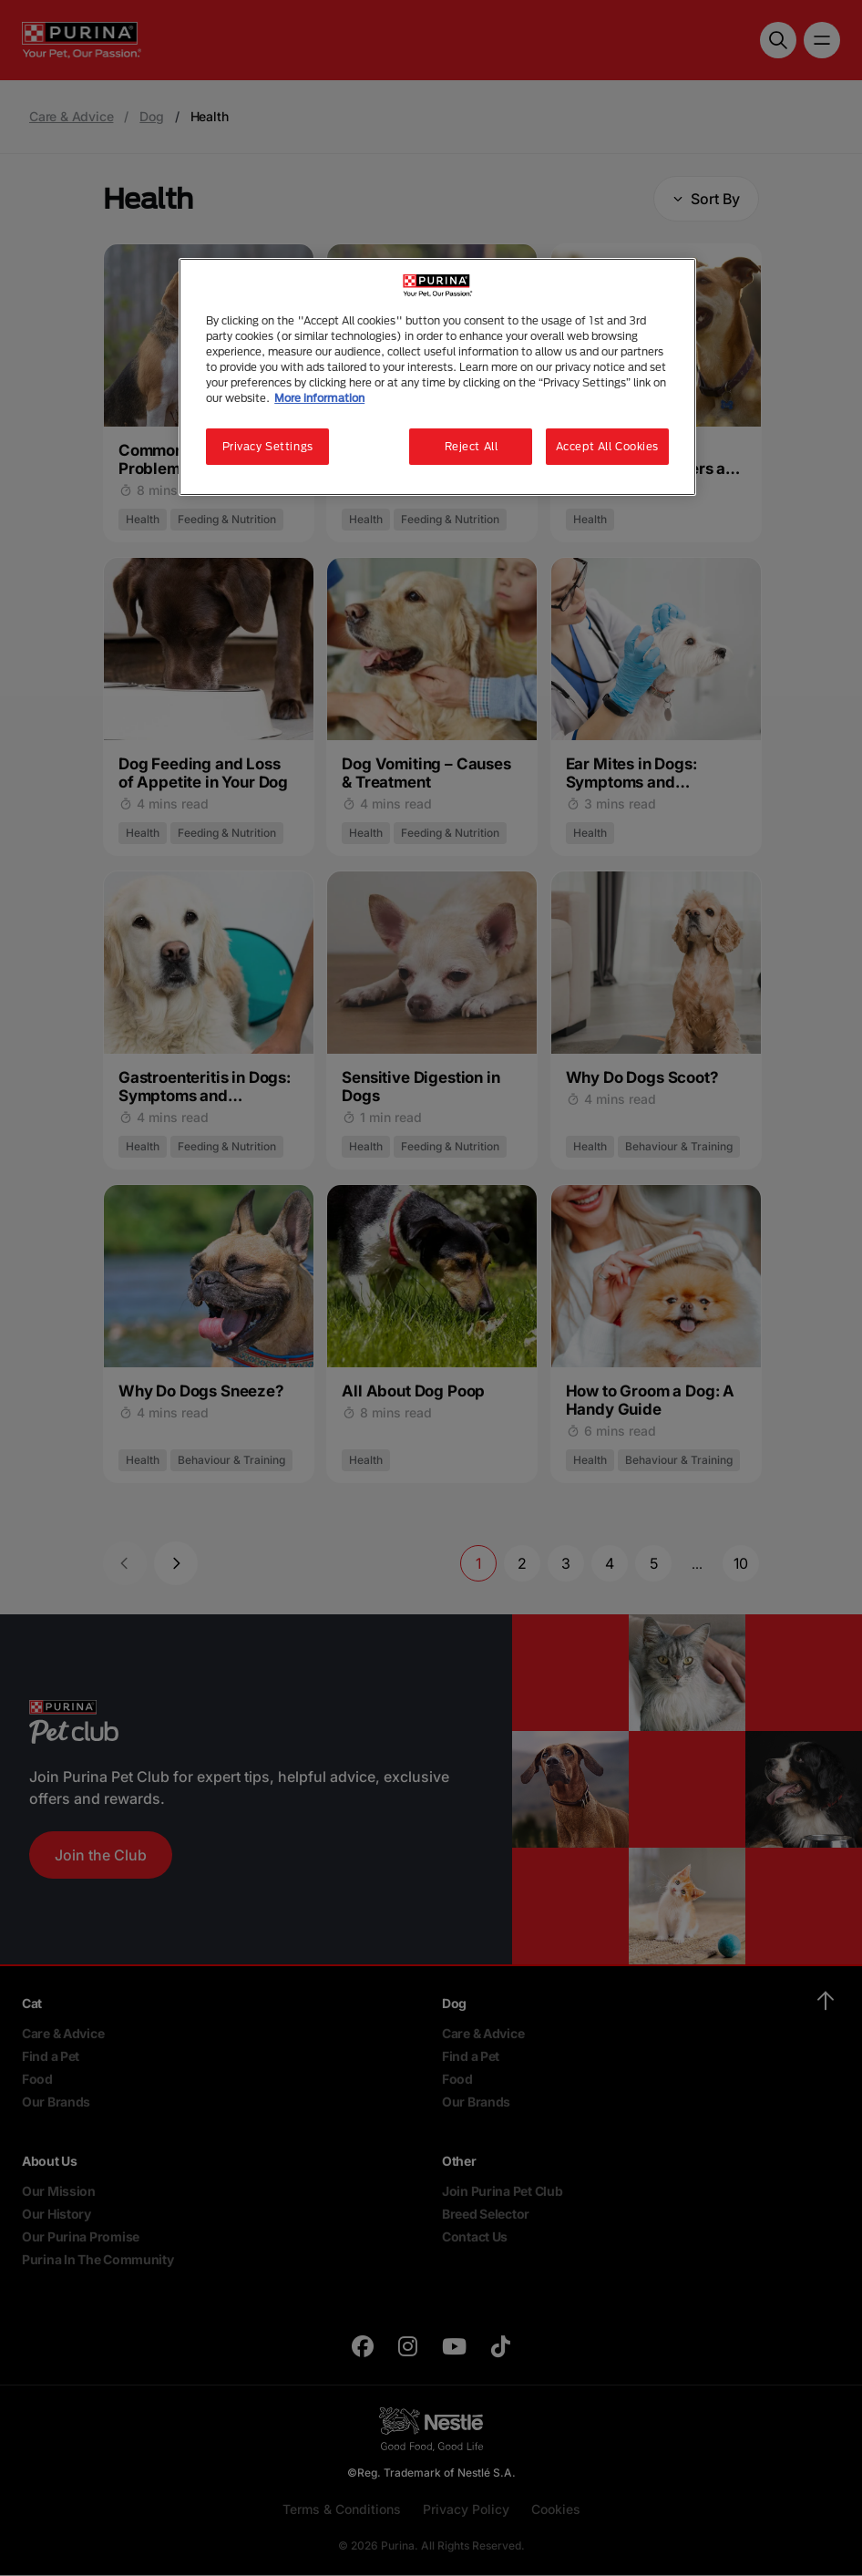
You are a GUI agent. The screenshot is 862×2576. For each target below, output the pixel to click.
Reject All (471, 446)
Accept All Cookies (607, 446)
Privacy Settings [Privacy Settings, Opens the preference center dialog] (267, 446)
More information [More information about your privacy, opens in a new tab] (319, 398)
